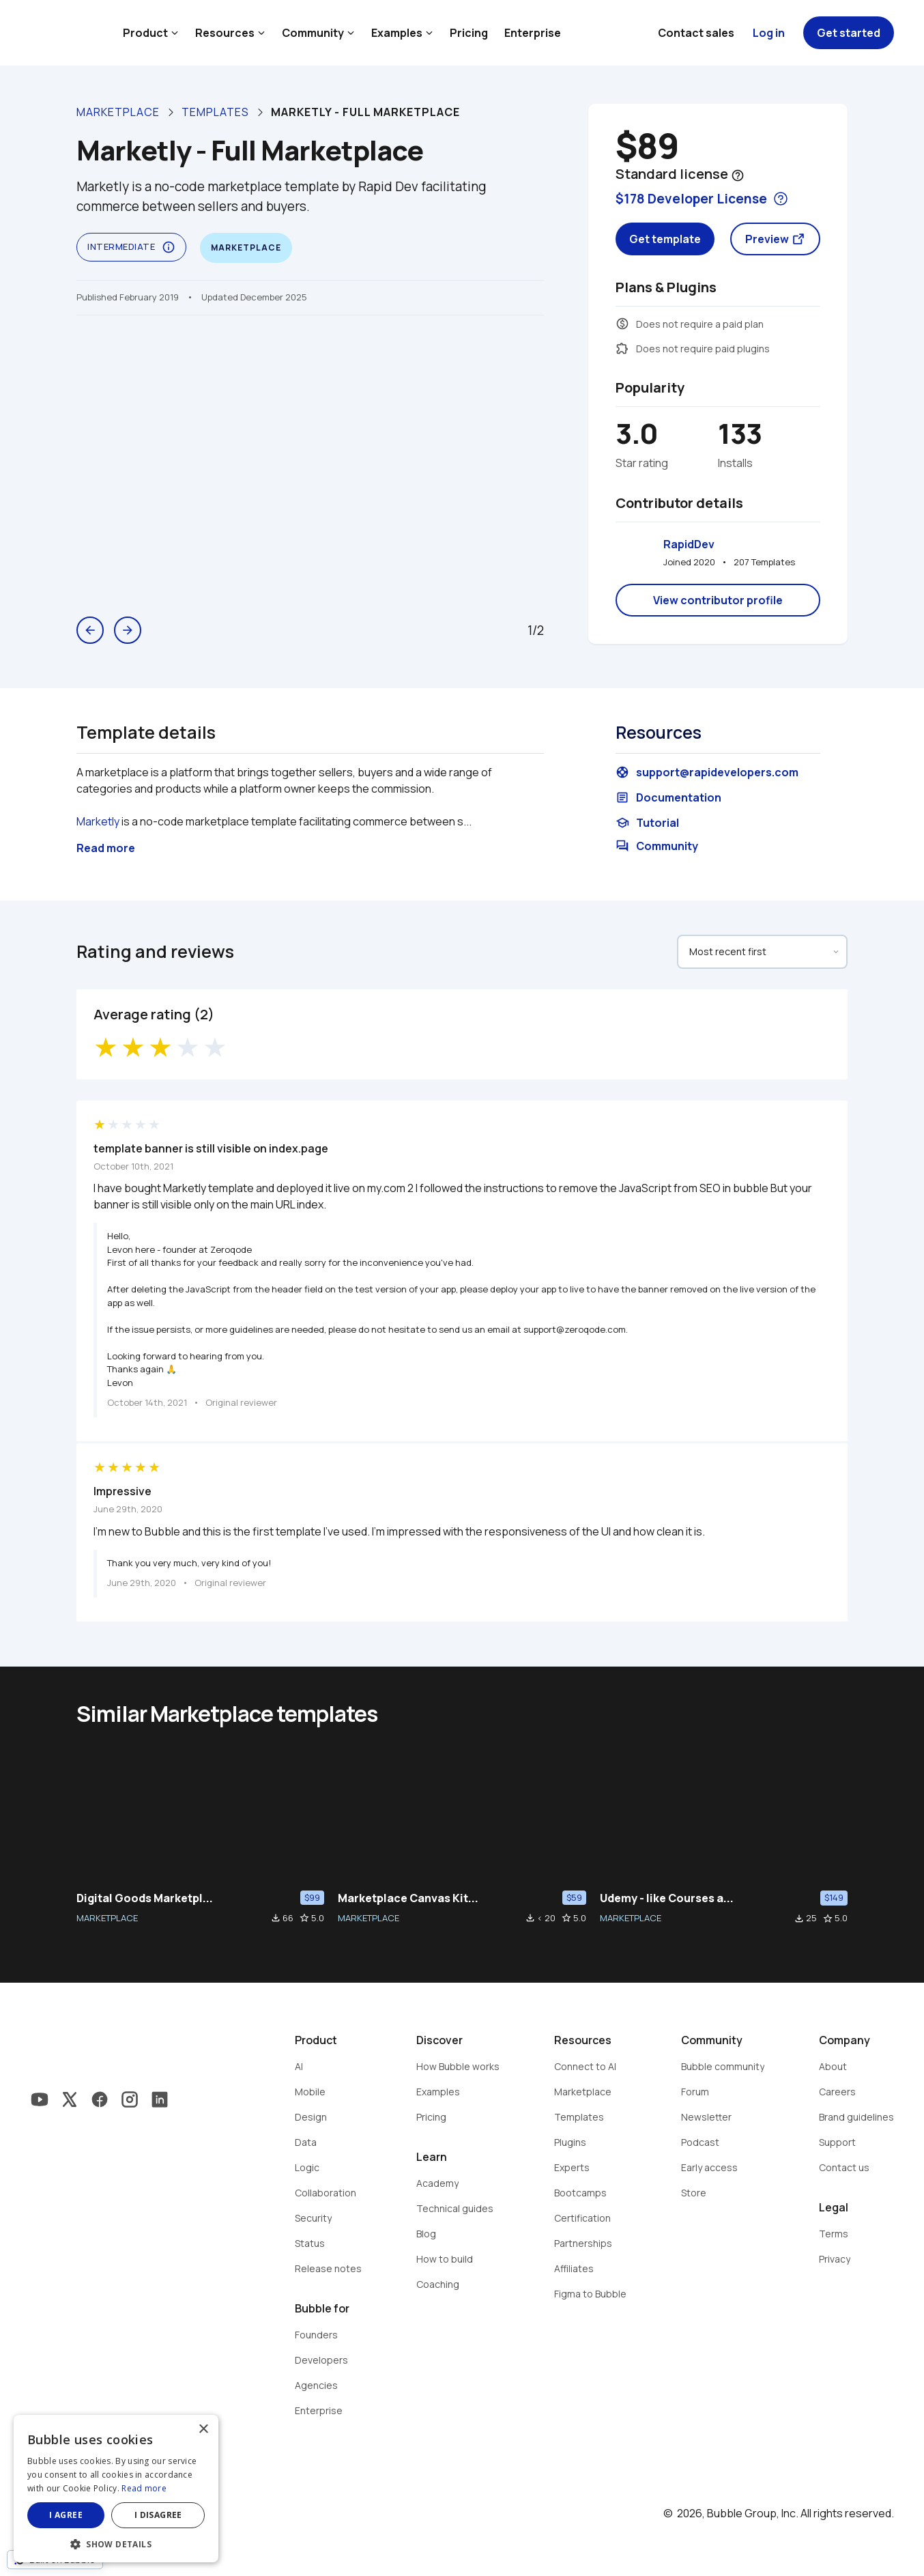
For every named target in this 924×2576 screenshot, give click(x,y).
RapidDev (688, 544)
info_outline (168, 247)
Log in (769, 32)
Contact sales (696, 32)
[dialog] (116, 2488)
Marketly (97, 821)
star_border (304, 1917)
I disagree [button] (158, 2515)
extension (622, 348)
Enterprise (532, 32)
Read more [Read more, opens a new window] (144, 2488)
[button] (116, 2543)
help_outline (738, 175)
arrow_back (90, 630)
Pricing (469, 32)
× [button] (203, 2429)
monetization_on (622, 323)
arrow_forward (127, 630)
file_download (275, 1917)
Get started (848, 32)
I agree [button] (66, 2515)
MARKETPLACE (107, 1918)
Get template (665, 238)
